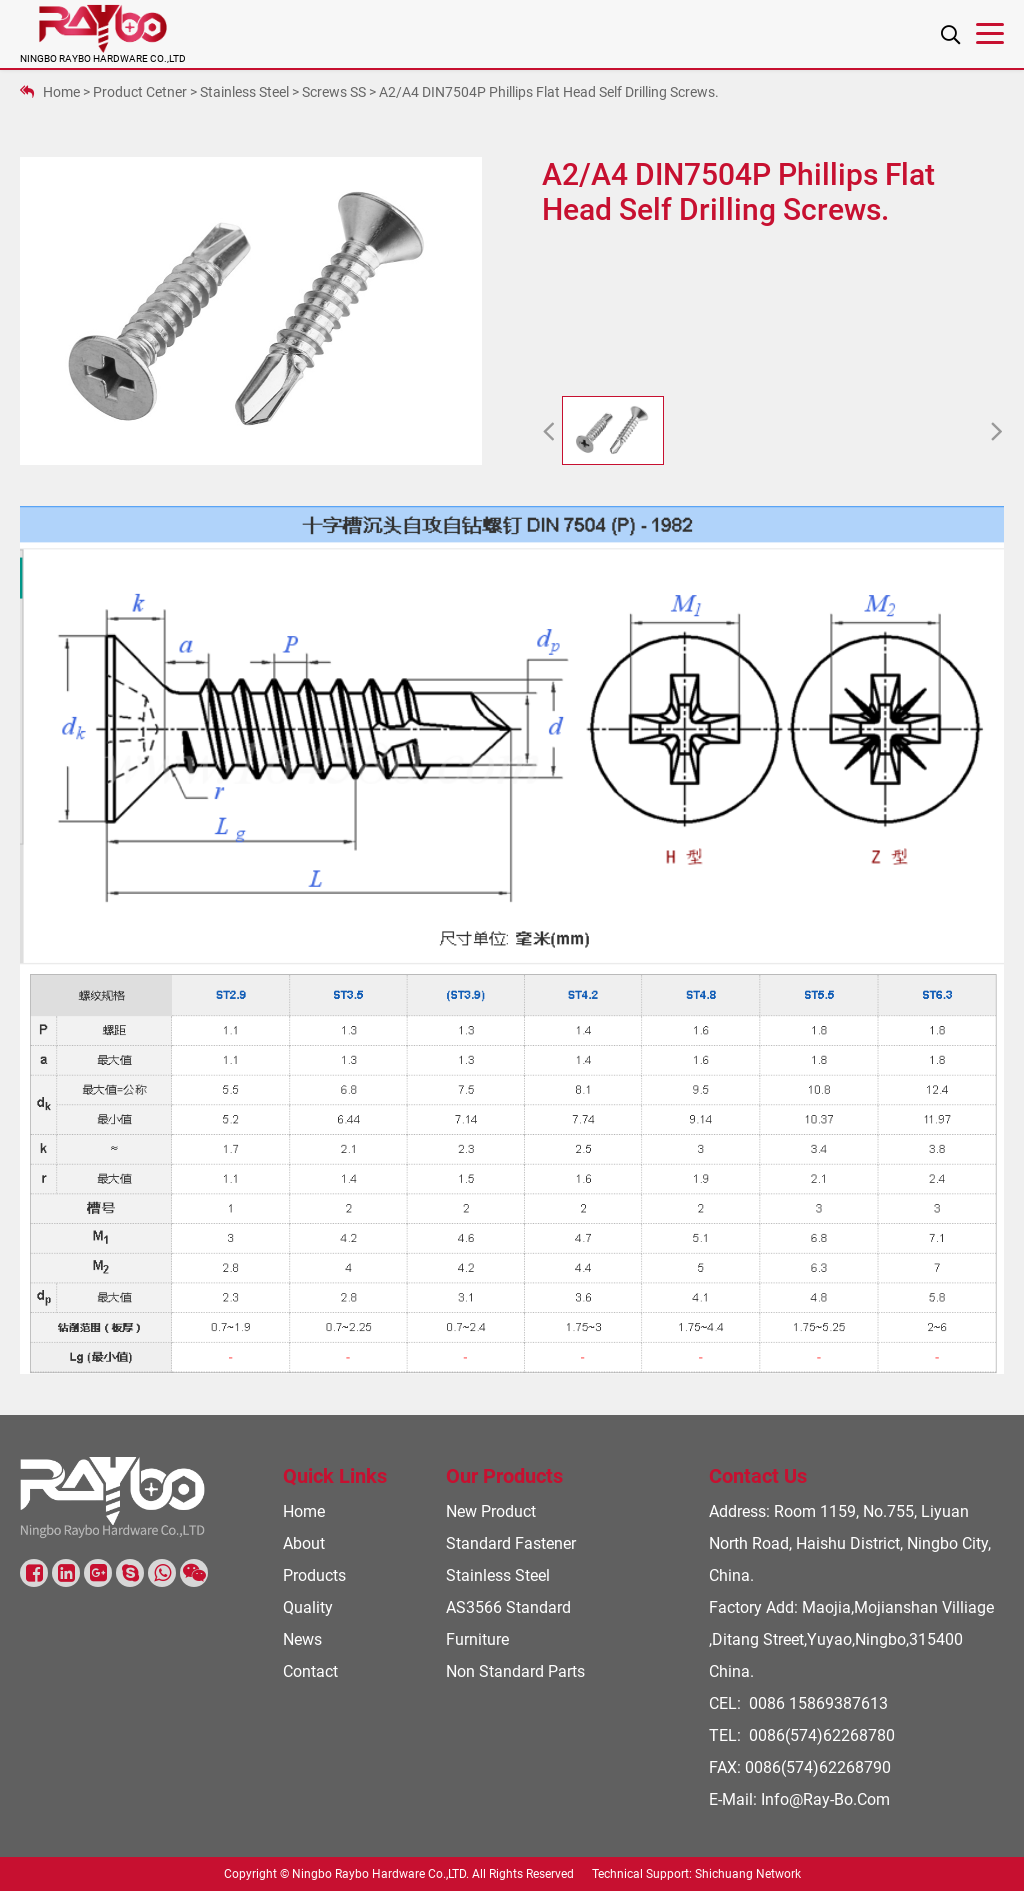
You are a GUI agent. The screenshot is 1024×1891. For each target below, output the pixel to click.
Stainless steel (244, 92)
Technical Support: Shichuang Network (696, 1874)
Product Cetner (140, 92)
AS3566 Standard (508, 1607)
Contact (310, 1671)
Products (314, 1575)
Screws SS (334, 92)
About (304, 1543)
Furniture (477, 1639)
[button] (549, 433)
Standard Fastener (511, 1543)
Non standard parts (515, 1671)
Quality (308, 1607)
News (302, 1639)
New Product (491, 1511)
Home (61, 92)
